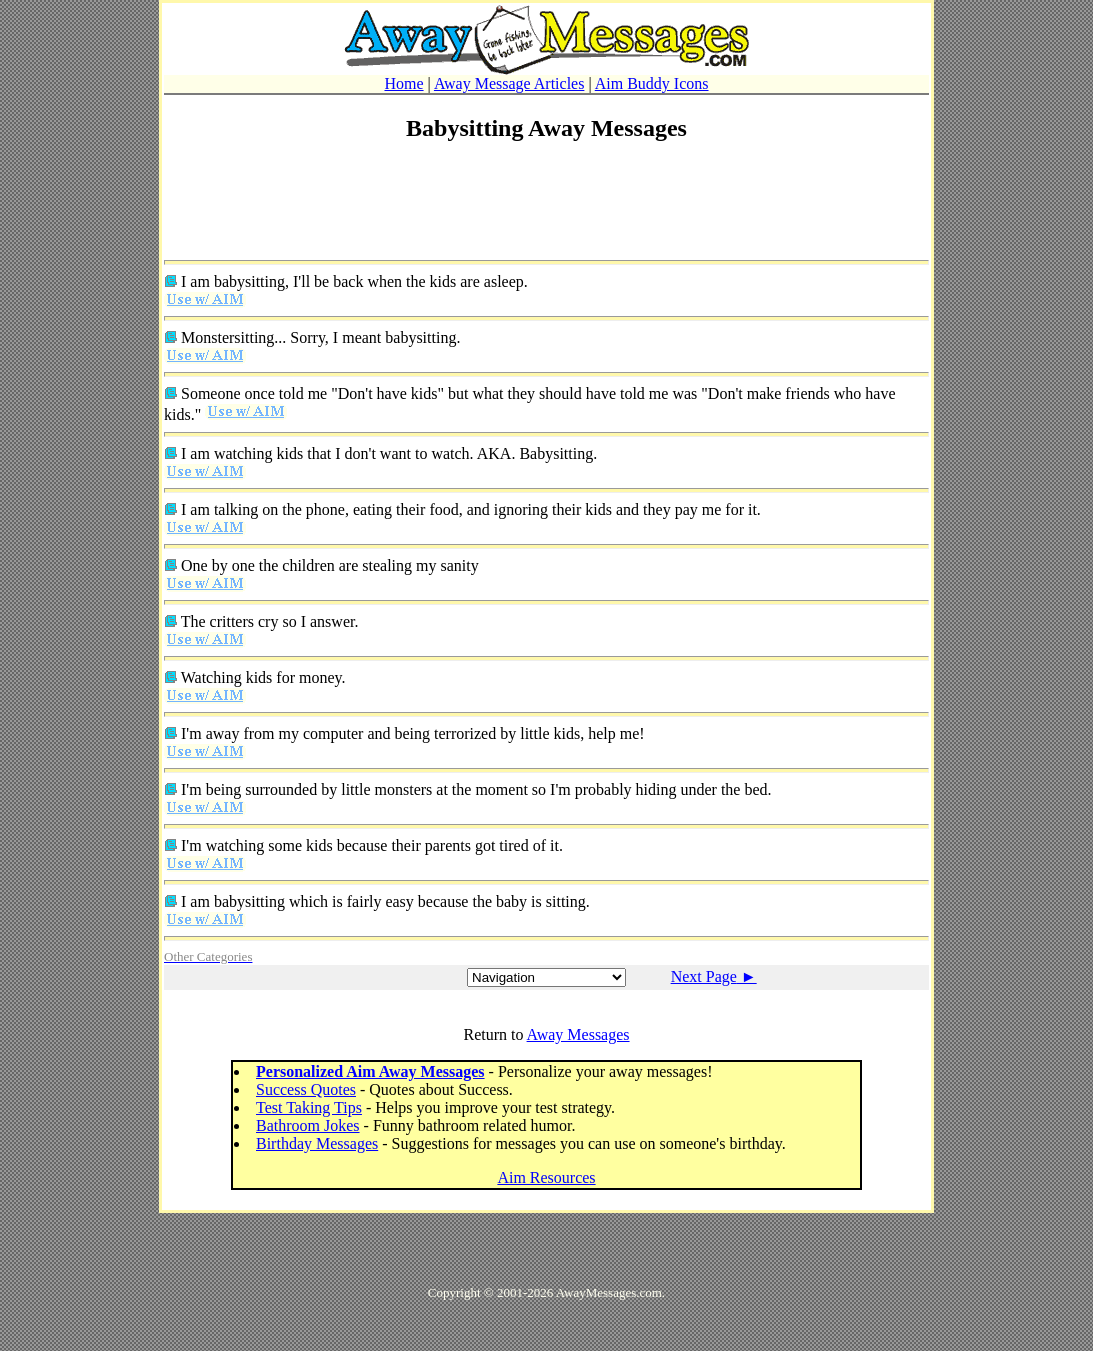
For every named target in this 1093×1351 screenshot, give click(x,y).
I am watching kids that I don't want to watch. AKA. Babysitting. (389, 453)
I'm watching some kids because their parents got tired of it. (372, 845)
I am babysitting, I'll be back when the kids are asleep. (354, 281)
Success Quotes (306, 1089)
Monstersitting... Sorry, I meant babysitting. (320, 337)
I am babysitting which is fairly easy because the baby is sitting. (385, 901)
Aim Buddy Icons (652, 83)
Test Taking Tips (309, 1107)
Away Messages (578, 1034)
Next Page (714, 976)
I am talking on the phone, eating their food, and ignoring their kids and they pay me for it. (471, 509)
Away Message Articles (509, 83)
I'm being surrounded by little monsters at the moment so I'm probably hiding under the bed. (476, 789)
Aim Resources (546, 1177)
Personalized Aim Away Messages (370, 1071)
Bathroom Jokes (308, 1125)
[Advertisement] (547, 207)
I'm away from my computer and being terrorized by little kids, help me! (413, 733)
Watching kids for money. (263, 677)
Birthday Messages (317, 1143)
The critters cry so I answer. (270, 621)
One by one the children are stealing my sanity (330, 565)
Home (403, 83)
